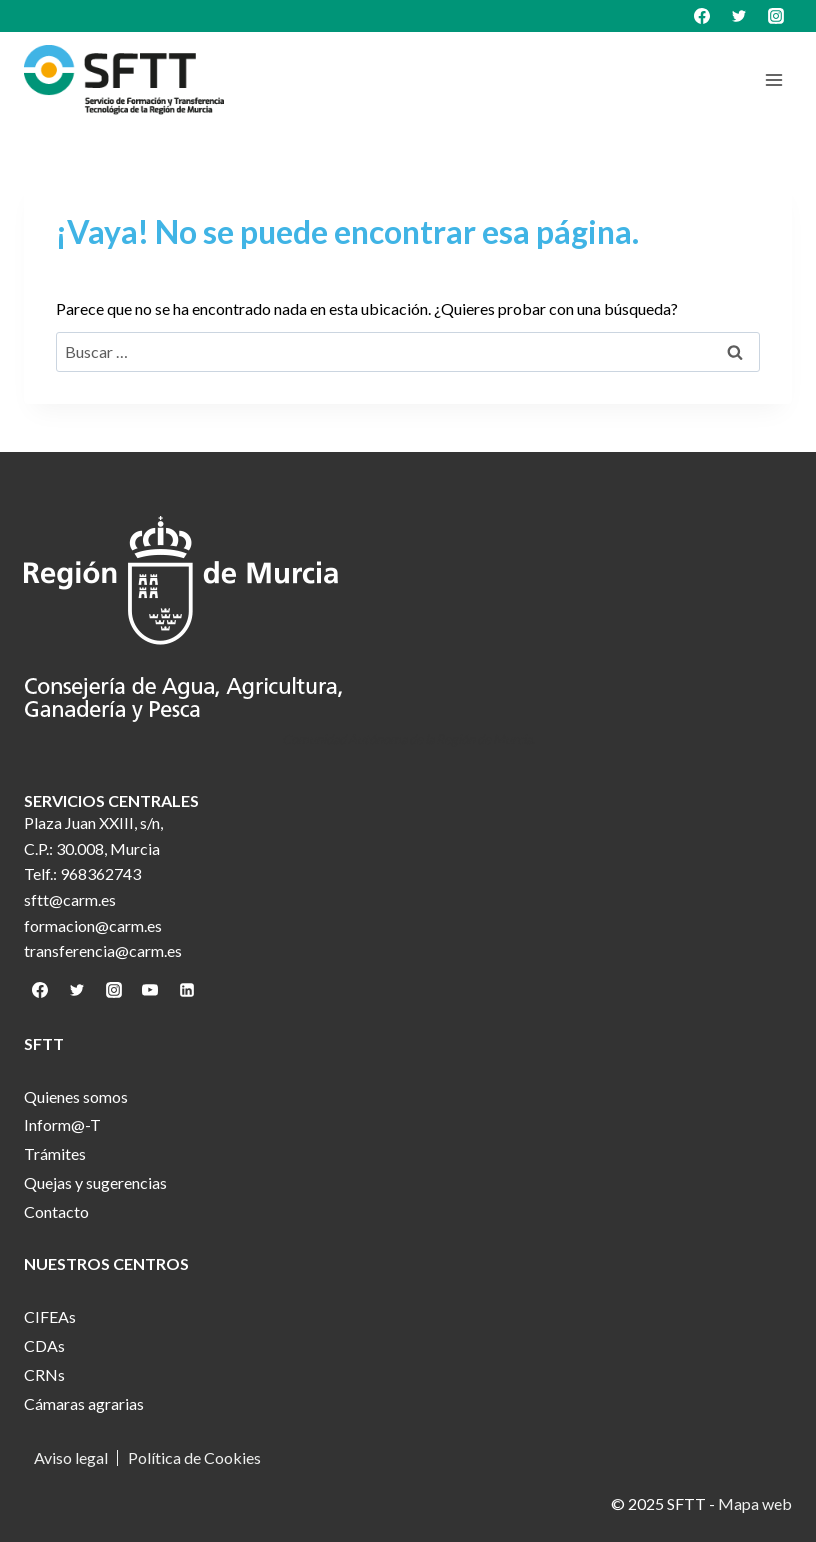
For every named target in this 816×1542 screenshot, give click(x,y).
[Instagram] (776, 16)
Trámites (55, 1153)
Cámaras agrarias (84, 1403)
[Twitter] (739, 16)
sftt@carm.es (70, 899)
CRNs (44, 1374)
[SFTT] (124, 80)
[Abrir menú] (773, 79)
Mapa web (755, 1503)
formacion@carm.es (93, 925)
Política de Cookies (194, 1458)
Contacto (56, 1211)
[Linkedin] (187, 990)
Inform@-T (62, 1124)
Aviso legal (71, 1458)
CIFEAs (50, 1316)
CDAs (44, 1345)
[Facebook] (702, 16)
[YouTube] (150, 990)
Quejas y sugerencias (95, 1182)
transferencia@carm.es (103, 950)
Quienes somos (76, 1096)
